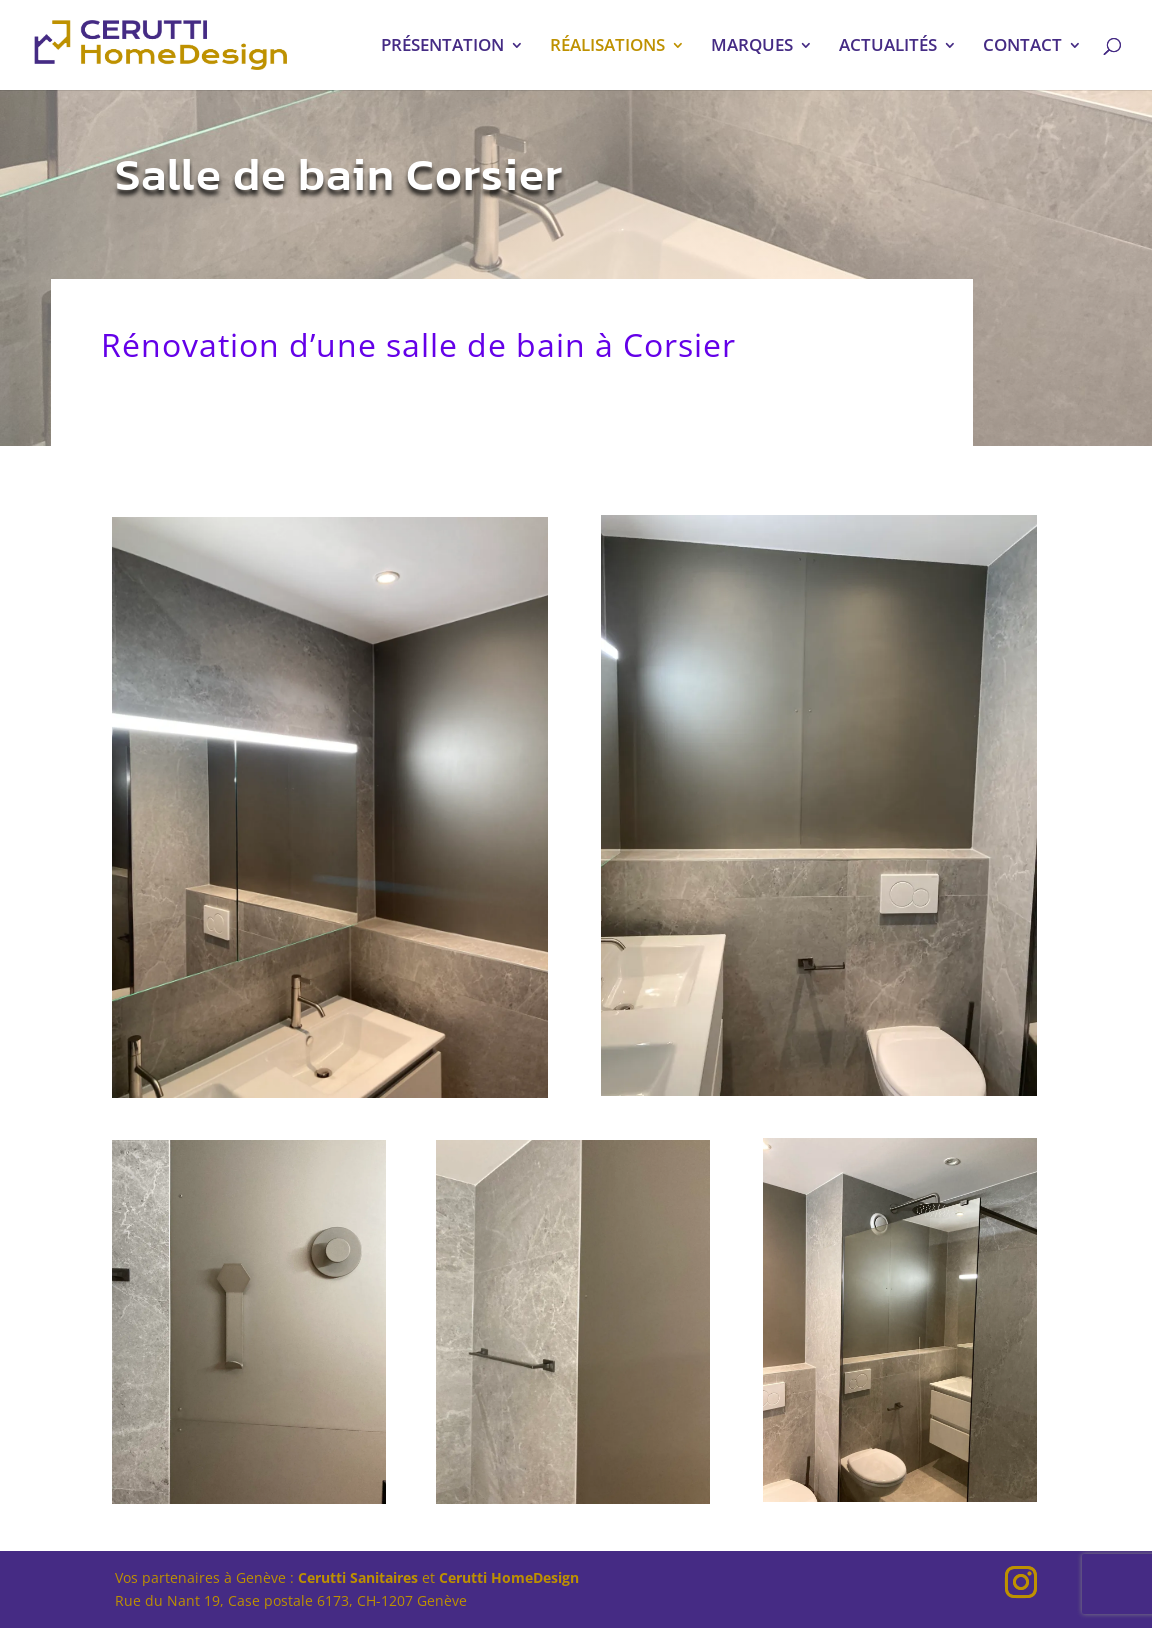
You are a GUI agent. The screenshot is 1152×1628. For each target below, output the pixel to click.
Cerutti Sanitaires (358, 1577)
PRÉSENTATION (442, 47)
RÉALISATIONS (607, 47)
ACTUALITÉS (888, 47)
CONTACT (1022, 47)
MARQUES (752, 47)
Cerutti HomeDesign (509, 1577)
